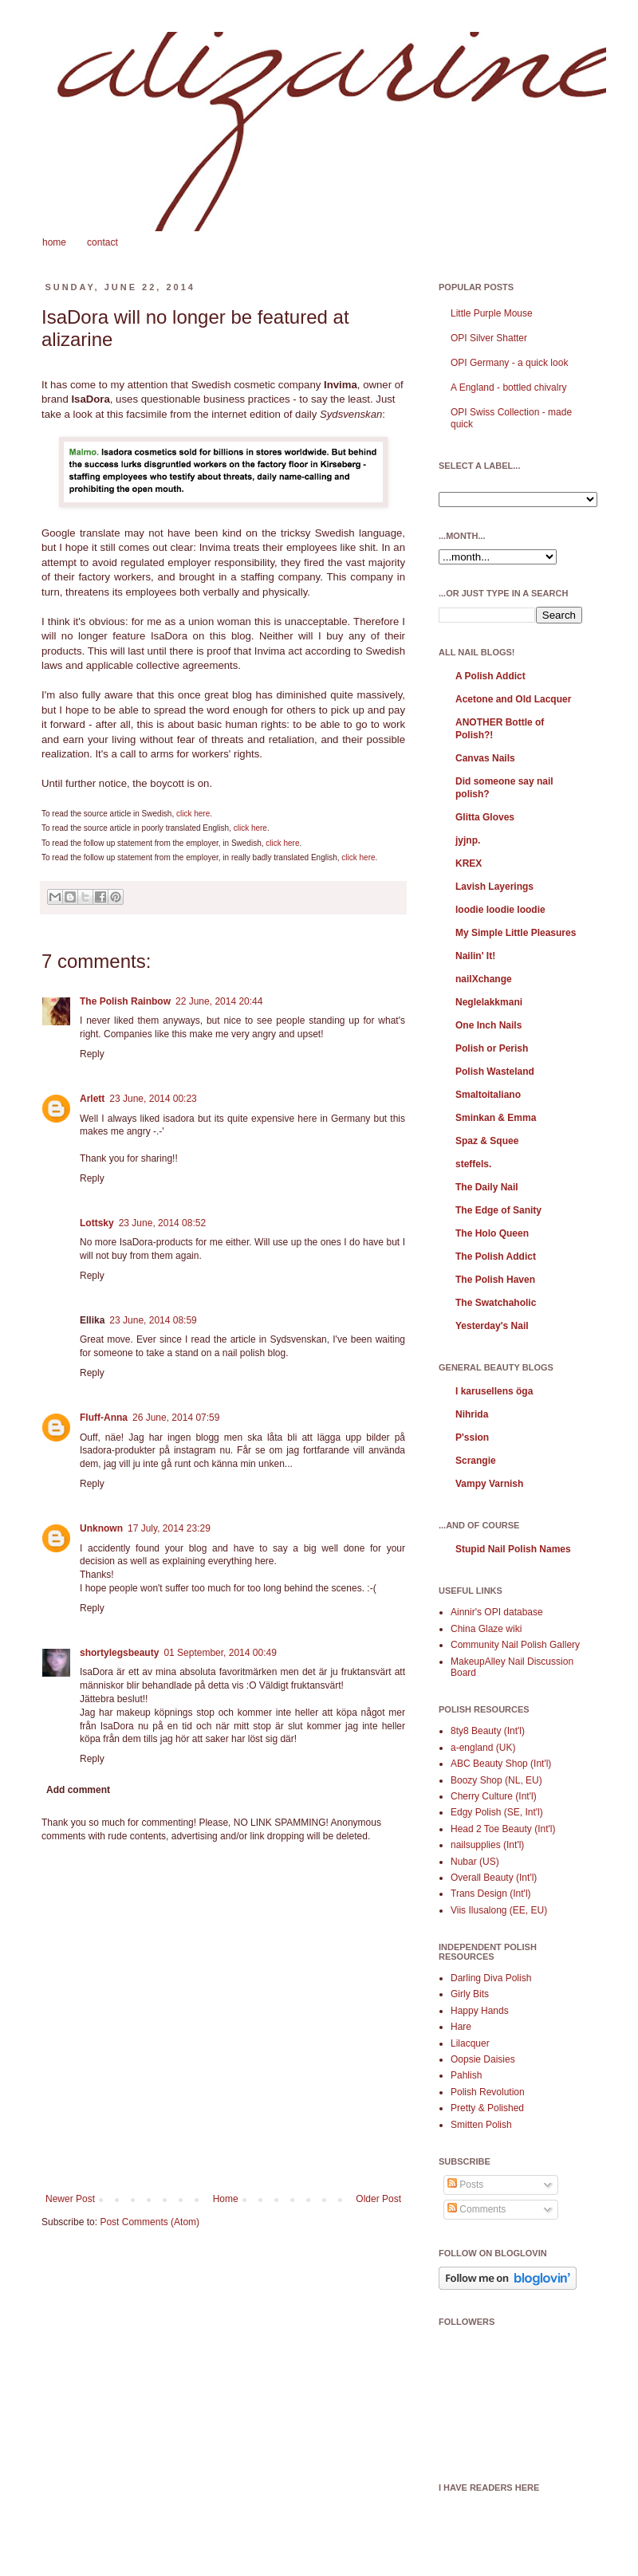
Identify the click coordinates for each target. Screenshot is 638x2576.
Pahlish (466, 2075)
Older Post (378, 2198)
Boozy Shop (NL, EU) (496, 1780)
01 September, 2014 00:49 (219, 1652)
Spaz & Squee (486, 1140)
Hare (461, 2026)
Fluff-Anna (104, 1417)
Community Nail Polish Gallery (515, 1644)
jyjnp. (467, 840)
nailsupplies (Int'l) (487, 1844)
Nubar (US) (475, 1861)
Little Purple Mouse (492, 313)
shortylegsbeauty (119, 1652)
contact (102, 242)
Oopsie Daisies (483, 2059)
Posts (465, 2184)
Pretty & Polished (487, 2108)
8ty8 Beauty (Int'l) (488, 1730)
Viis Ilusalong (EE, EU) (499, 1910)
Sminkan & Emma (495, 1117)
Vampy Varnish (489, 1483)
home (54, 242)
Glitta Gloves (484, 817)
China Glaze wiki (486, 1628)
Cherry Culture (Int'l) (494, 1796)
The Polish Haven (495, 1279)
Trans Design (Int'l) (491, 1893)
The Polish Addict (495, 1256)
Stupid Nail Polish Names (513, 1549)
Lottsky (97, 1223)
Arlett (92, 1098)
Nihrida (471, 1414)
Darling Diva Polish (491, 1978)
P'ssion (472, 1437)
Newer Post (70, 2198)
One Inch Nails (488, 1025)
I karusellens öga (494, 1391)
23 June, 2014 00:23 (152, 1098)
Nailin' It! (475, 956)
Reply (92, 1054)
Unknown (101, 1528)
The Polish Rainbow (125, 1001)
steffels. (473, 1164)
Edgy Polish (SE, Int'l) (497, 1812)
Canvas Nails (485, 758)
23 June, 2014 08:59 (152, 1320)
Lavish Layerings (494, 886)
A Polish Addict (490, 676)
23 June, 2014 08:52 (162, 1223)
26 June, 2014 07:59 (175, 1417)
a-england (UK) (483, 1747)
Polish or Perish (491, 1048)
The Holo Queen (492, 1233)
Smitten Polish (481, 2124)
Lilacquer (470, 2043)
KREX (468, 863)
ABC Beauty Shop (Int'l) (501, 1763)
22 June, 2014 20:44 (218, 1001)
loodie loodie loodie (500, 909)
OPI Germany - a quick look (509, 362)
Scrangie (475, 1460)
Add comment (78, 1789)
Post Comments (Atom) (149, 2222)
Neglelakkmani (488, 1002)
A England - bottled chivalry (508, 387)
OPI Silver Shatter (489, 338)
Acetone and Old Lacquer (513, 699)
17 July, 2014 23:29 (169, 1528)
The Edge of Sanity (498, 1210)
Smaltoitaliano (488, 1094)
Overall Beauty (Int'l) (494, 1877)
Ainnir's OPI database (497, 1612)
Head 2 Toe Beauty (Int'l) (503, 1829)
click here (193, 813)
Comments (476, 2209)
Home (225, 2198)
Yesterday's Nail (492, 1325)
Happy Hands (480, 2010)
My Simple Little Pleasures (515, 932)
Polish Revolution (488, 2092)
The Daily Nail (486, 1187)
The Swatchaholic (495, 1302)
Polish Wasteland (494, 1071)
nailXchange (483, 979)
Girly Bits (470, 1994)
